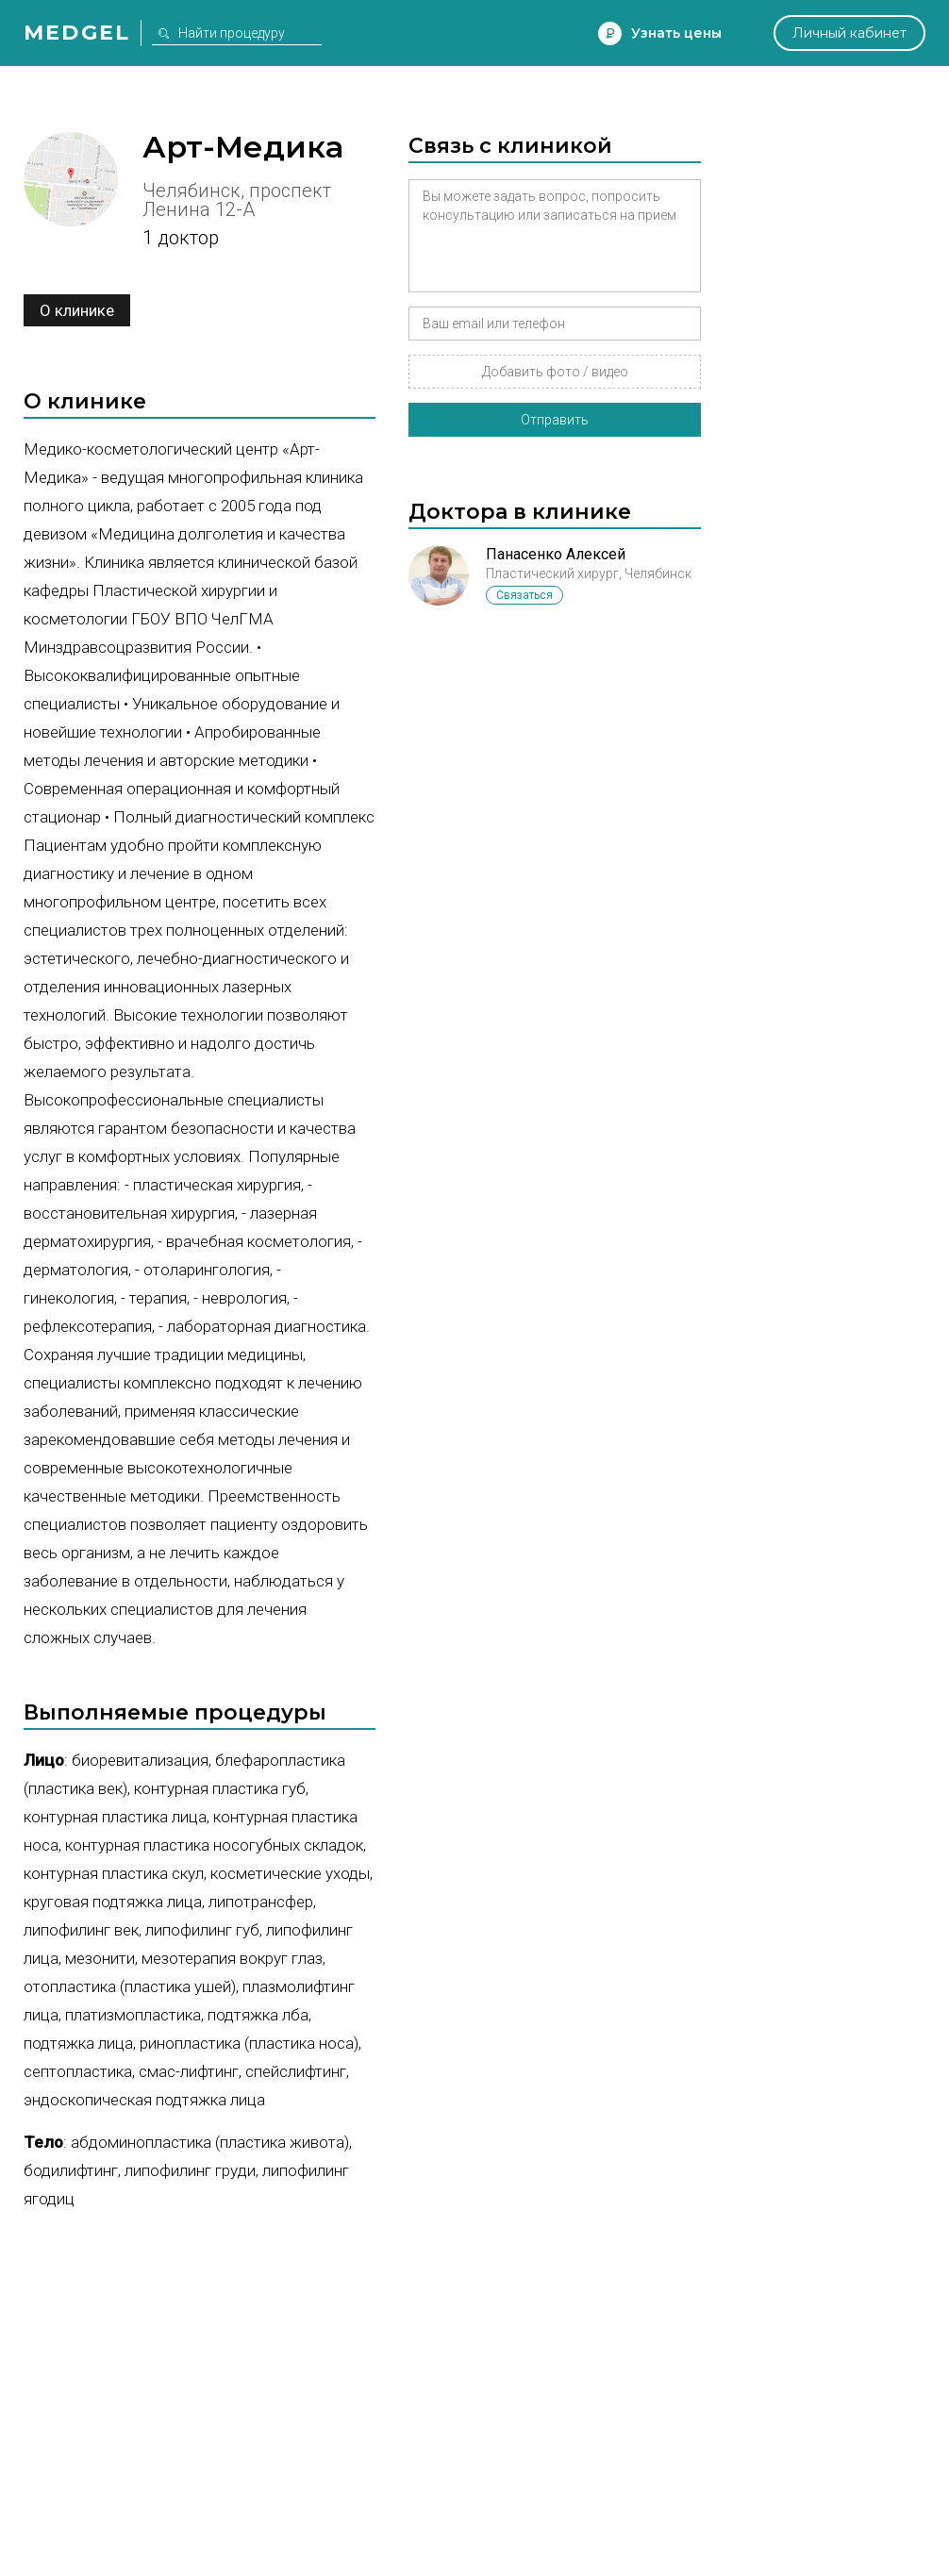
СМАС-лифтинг (189, 2071)
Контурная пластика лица (115, 1816)
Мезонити (100, 1958)
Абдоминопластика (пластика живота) (210, 2142)
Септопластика (78, 2071)
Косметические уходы (290, 1873)
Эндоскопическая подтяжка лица (144, 2099)
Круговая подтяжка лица (113, 1901)
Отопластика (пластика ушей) (130, 1986)
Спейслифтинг (295, 2071)
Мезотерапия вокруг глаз (232, 1958)
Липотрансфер (260, 1901)
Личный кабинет (849, 33)
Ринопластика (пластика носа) (249, 2043)
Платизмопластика (133, 2014)
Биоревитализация (140, 1760)
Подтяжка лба (258, 2014)
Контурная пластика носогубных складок (214, 1845)
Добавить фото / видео (555, 371)
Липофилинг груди (190, 2170)
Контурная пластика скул (114, 1873)
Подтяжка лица (78, 2043)
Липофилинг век (81, 1929)
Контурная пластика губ (220, 1788)
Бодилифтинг (71, 2170)
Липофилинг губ (202, 1929)
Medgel (77, 32)
